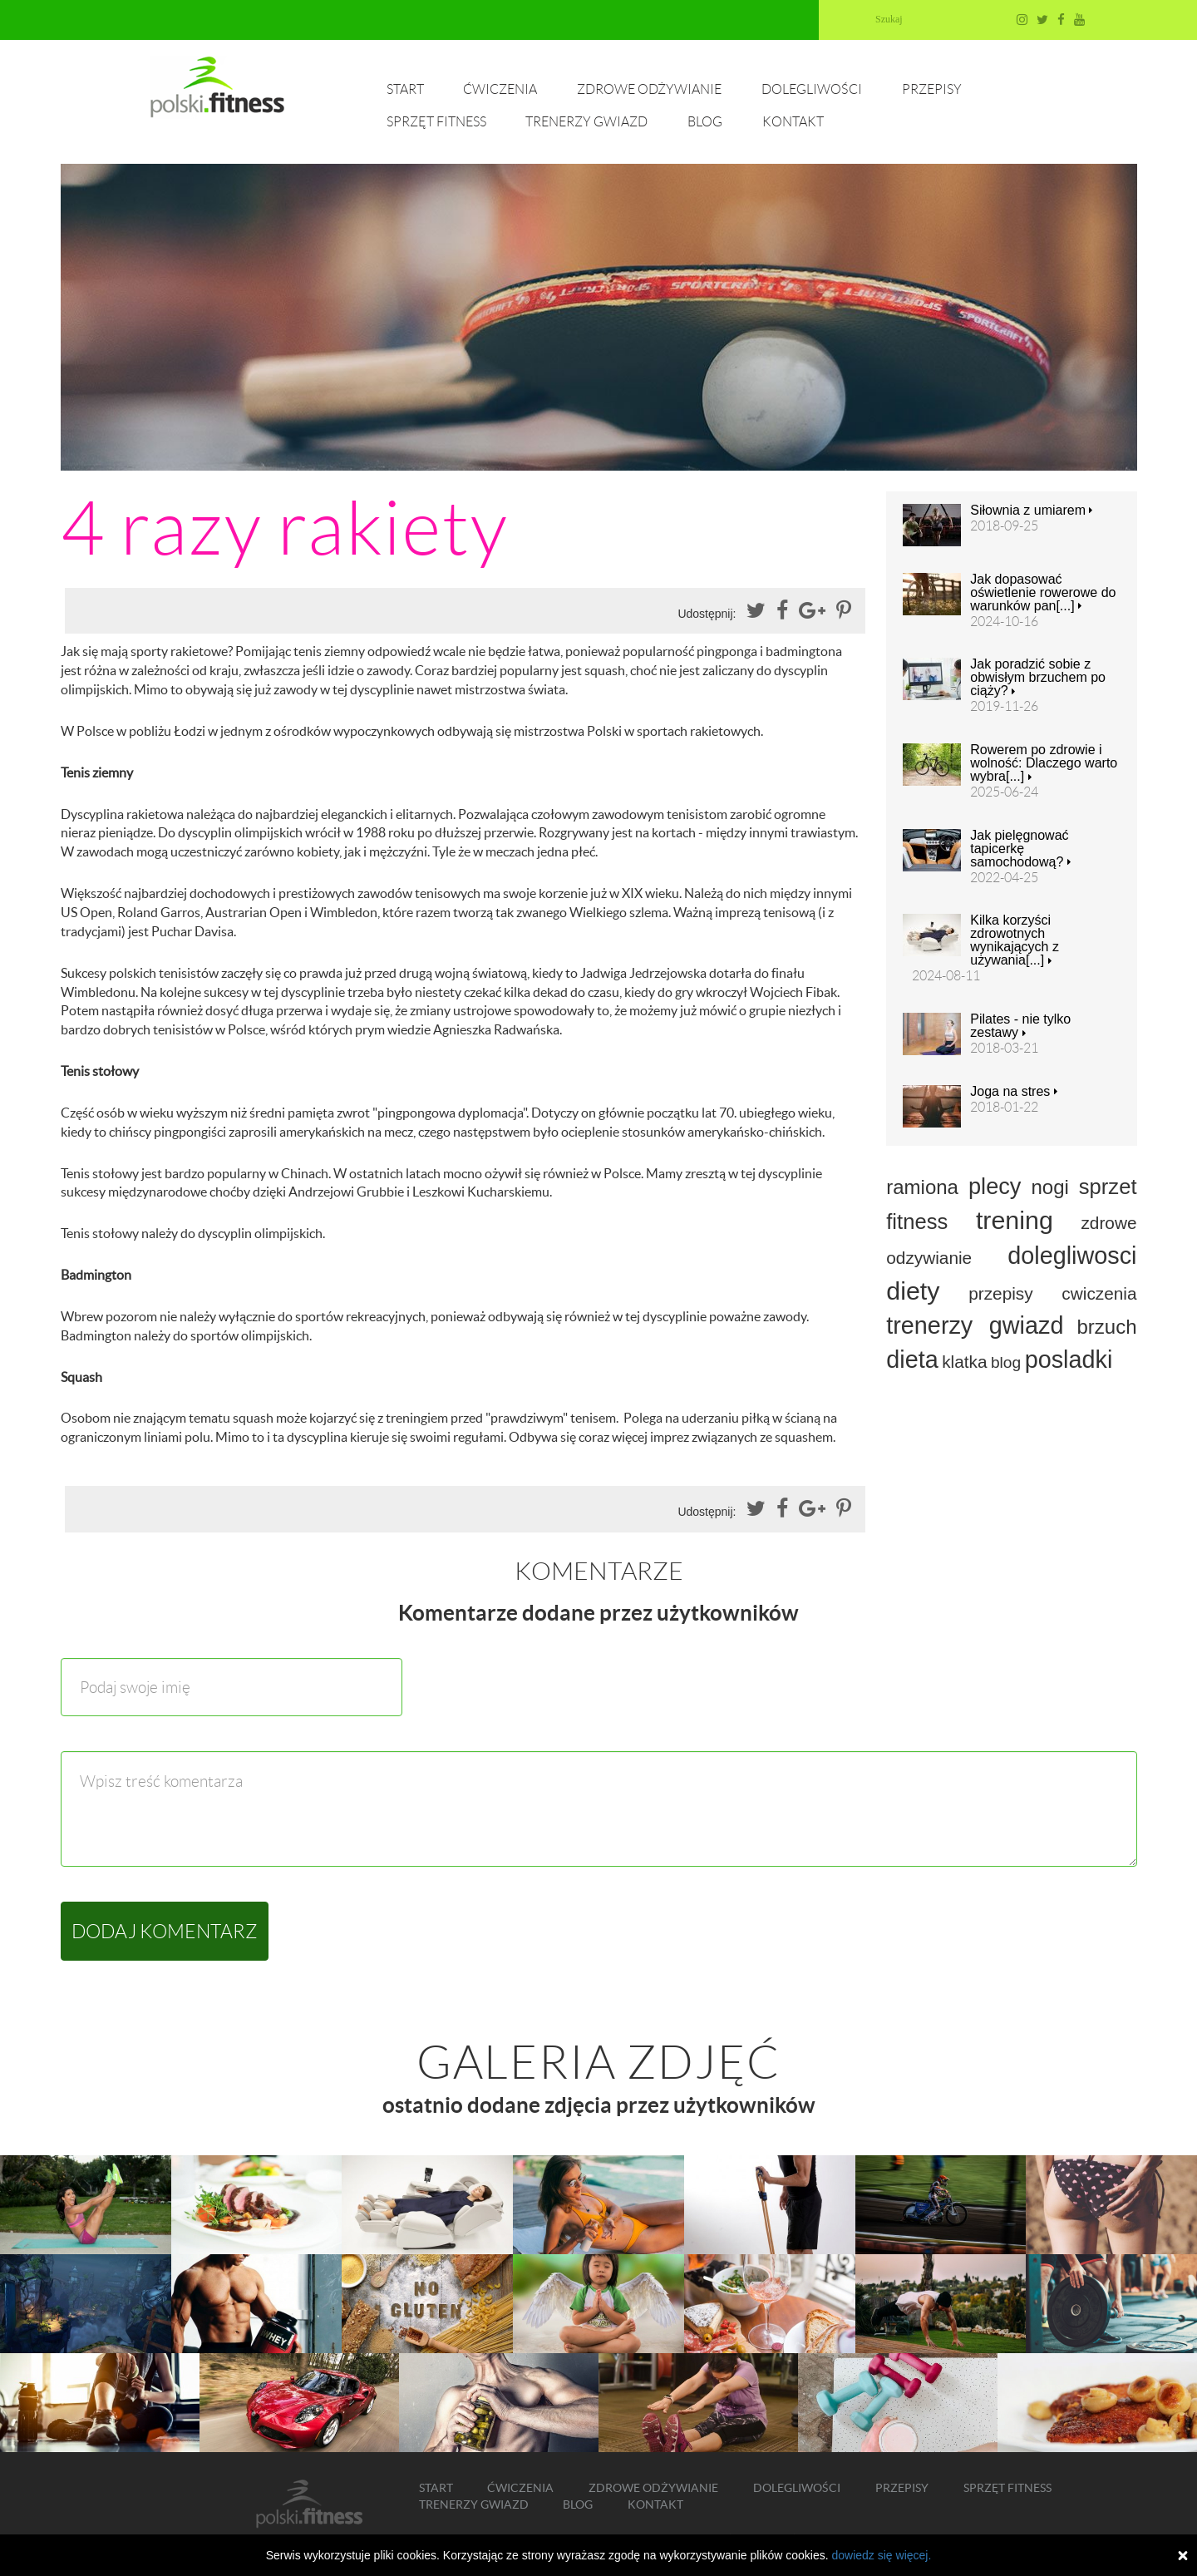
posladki (1069, 1359)
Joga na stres (1013, 1091)
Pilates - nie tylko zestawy (1020, 1026)
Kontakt (793, 122)
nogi (1049, 1187)
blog (1006, 1362)
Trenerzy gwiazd (586, 122)
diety (912, 1290)
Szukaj (889, 19)
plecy (994, 1186)
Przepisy (932, 89)
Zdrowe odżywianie (649, 89)
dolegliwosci (1071, 1255)
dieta (912, 1359)
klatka (964, 1361)
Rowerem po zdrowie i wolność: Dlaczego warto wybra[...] (1043, 763)
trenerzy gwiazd (974, 1325)
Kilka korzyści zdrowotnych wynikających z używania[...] (1014, 940)
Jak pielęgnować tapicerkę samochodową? (1020, 849)
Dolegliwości (811, 89)
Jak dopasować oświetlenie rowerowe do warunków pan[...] (1043, 593)
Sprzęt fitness (436, 122)
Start (405, 89)
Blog (704, 122)
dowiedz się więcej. (881, 2555)
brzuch (1106, 1326)
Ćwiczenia (500, 89)
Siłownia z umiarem (1031, 510)
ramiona (922, 1187)
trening (1014, 1220)
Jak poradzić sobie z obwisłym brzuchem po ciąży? (1038, 678)
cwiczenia (1099, 1293)
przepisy (1000, 1293)
